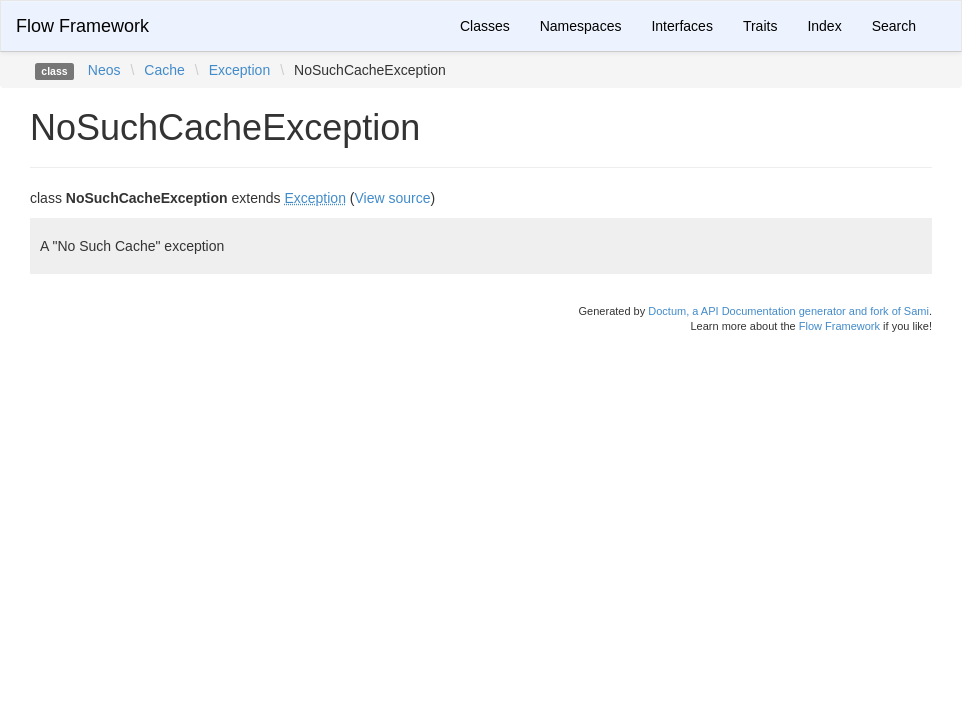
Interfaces (681, 26)
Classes (485, 26)
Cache (164, 70)
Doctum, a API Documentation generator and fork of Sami (788, 311)
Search (894, 26)
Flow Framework (82, 26)
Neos (104, 70)
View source (393, 198)
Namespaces (581, 26)
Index (824, 26)
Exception (239, 70)
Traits (760, 26)
